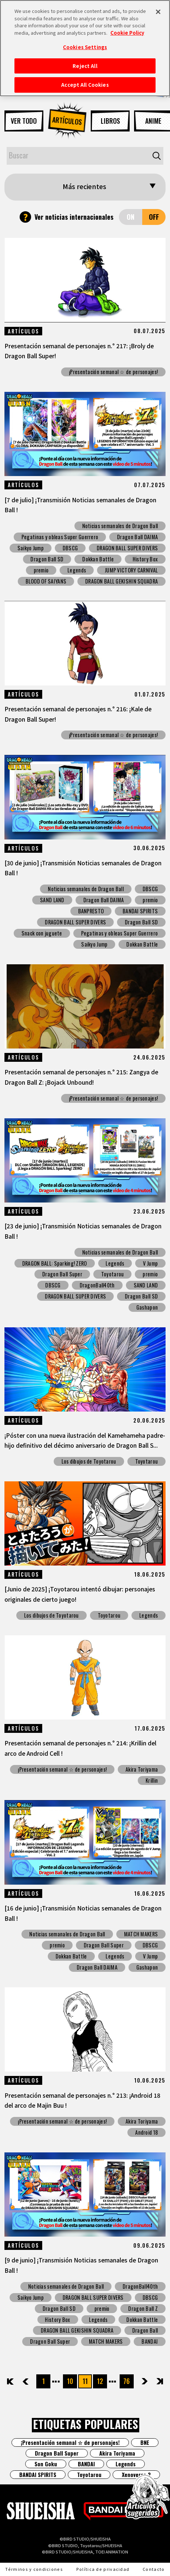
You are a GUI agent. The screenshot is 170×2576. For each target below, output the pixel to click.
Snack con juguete (41, 933)
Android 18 (146, 2132)
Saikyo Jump (30, 548)
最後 (159, 2381)
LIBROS (110, 121)
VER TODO (24, 121)
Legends (76, 570)
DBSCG (70, 548)
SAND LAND (52, 900)
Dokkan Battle (98, 559)
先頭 (10, 2381)
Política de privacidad (102, 2569)
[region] (85, 48)
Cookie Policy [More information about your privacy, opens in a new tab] (127, 32)
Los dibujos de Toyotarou (88, 1461)
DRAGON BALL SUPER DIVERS (127, 548)
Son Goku (45, 2464)
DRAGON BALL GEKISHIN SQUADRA (121, 581)
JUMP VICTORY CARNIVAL (131, 570)
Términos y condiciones (34, 2569)
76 (126, 2381)
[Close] (158, 12)
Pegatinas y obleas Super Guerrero (59, 537)
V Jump (150, 1263)
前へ (32, 2381)
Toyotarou (112, 1274)
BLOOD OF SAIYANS (46, 581)
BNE (144, 2442)
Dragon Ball (145, 2330)
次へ (138, 2381)
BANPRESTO (91, 911)
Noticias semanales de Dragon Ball (120, 526)
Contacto (153, 2569)
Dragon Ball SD (46, 559)
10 (70, 2381)
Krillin (152, 1780)
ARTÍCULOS (67, 121)
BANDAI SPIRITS (140, 911)
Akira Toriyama (142, 1769)
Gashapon (147, 1307)
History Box (145, 559)
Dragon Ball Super (62, 1274)
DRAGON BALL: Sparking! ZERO (54, 1263)
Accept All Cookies (85, 84)
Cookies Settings (85, 47)
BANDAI (149, 2341)
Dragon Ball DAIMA (137, 537)
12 (100, 2381)
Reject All (85, 65)
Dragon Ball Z (143, 2308)
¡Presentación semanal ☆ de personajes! (113, 372)
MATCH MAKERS (141, 1934)
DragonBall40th (97, 1285)
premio (41, 570)
